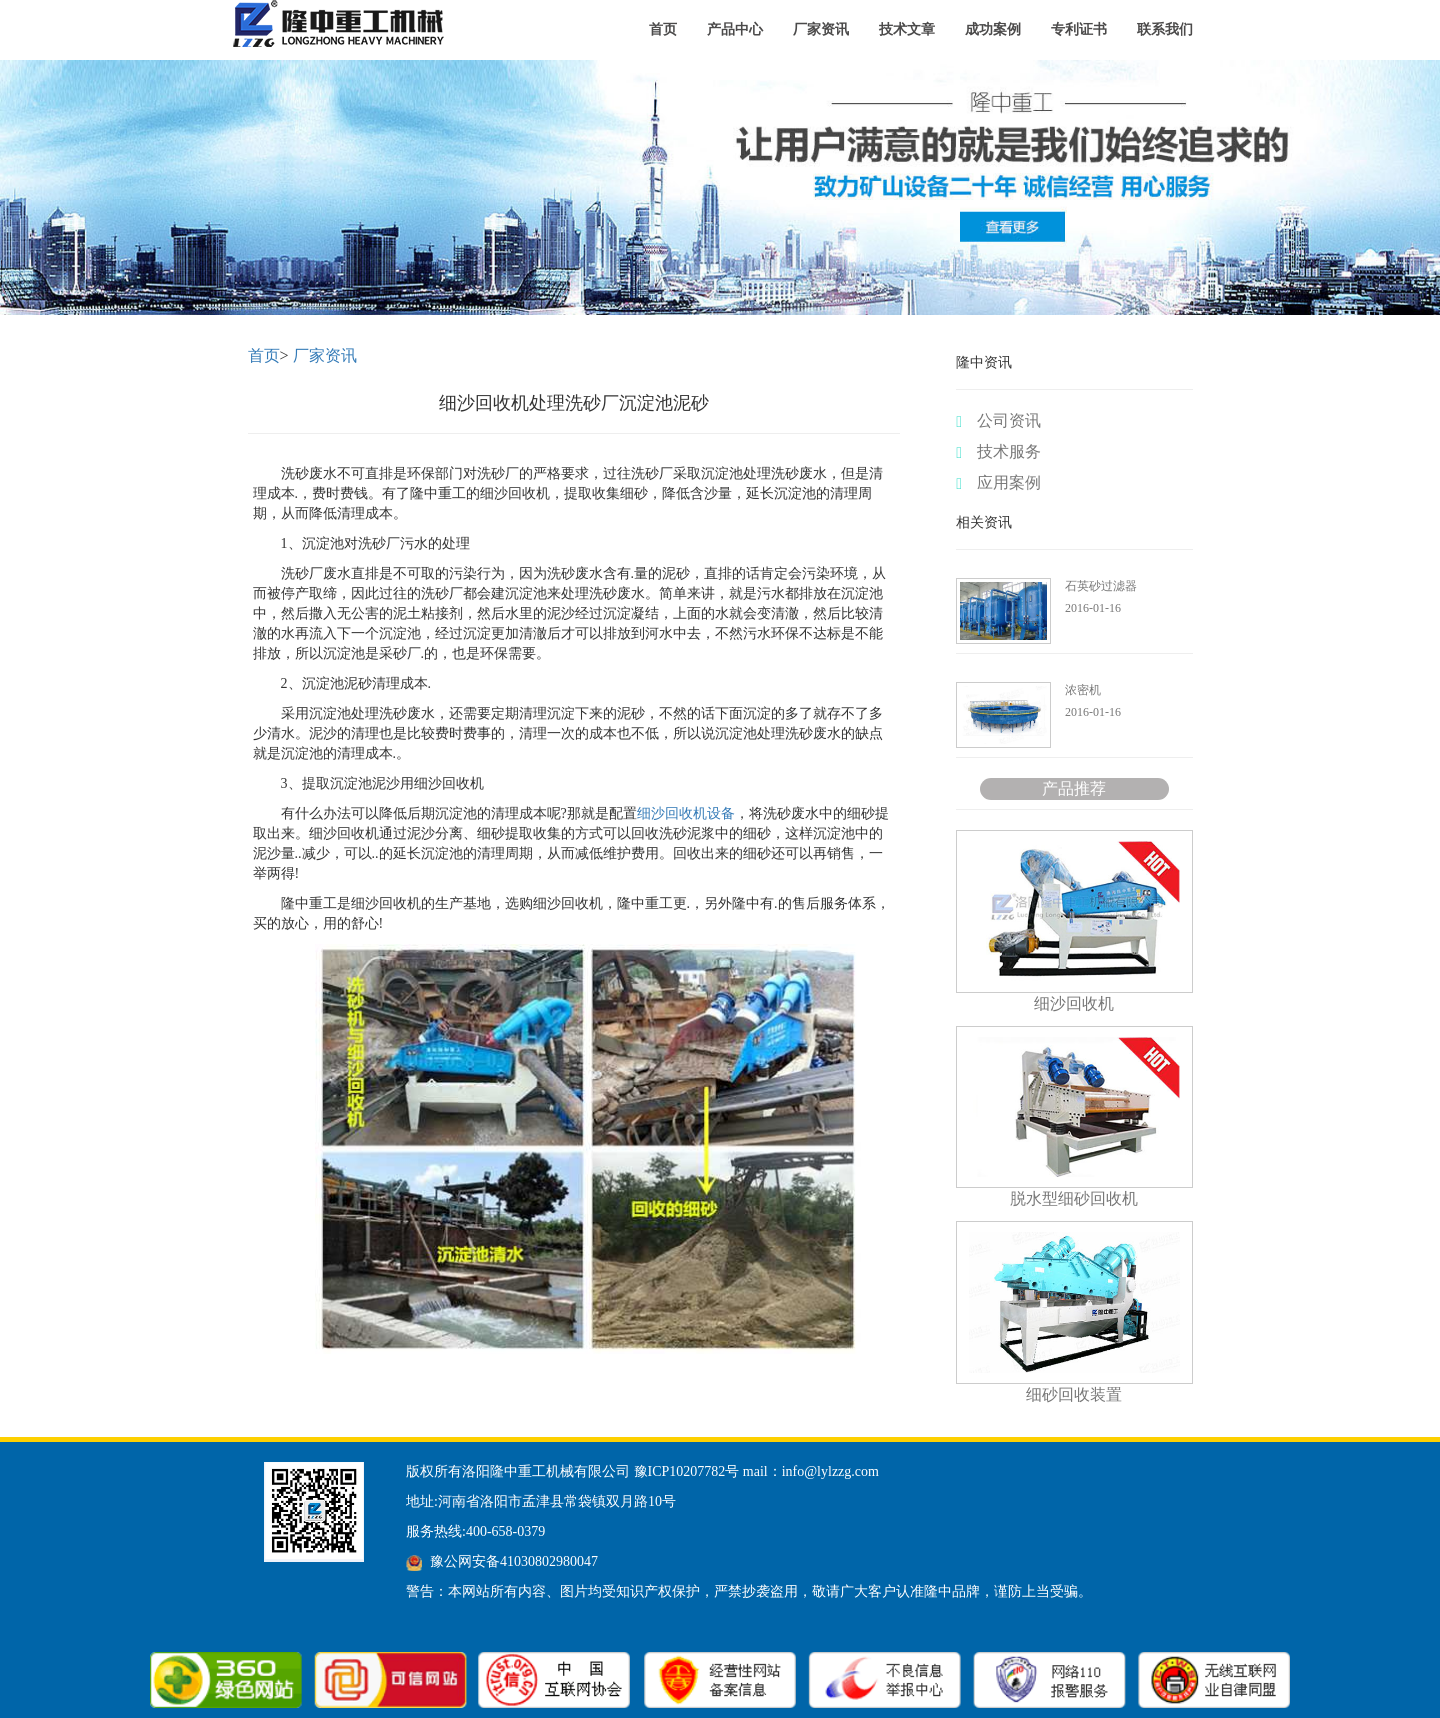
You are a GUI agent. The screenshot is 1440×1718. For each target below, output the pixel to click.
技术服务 (998, 452)
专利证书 (1079, 29)
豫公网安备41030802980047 (514, 1561)
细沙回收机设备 (686, 813)
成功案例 (993, 29)
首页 (663, 29)
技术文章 (907, 29)
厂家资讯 (821, 29)
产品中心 (735, 29)
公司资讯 (998, 421)
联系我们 (1165, 29)
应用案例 (998, 483)
